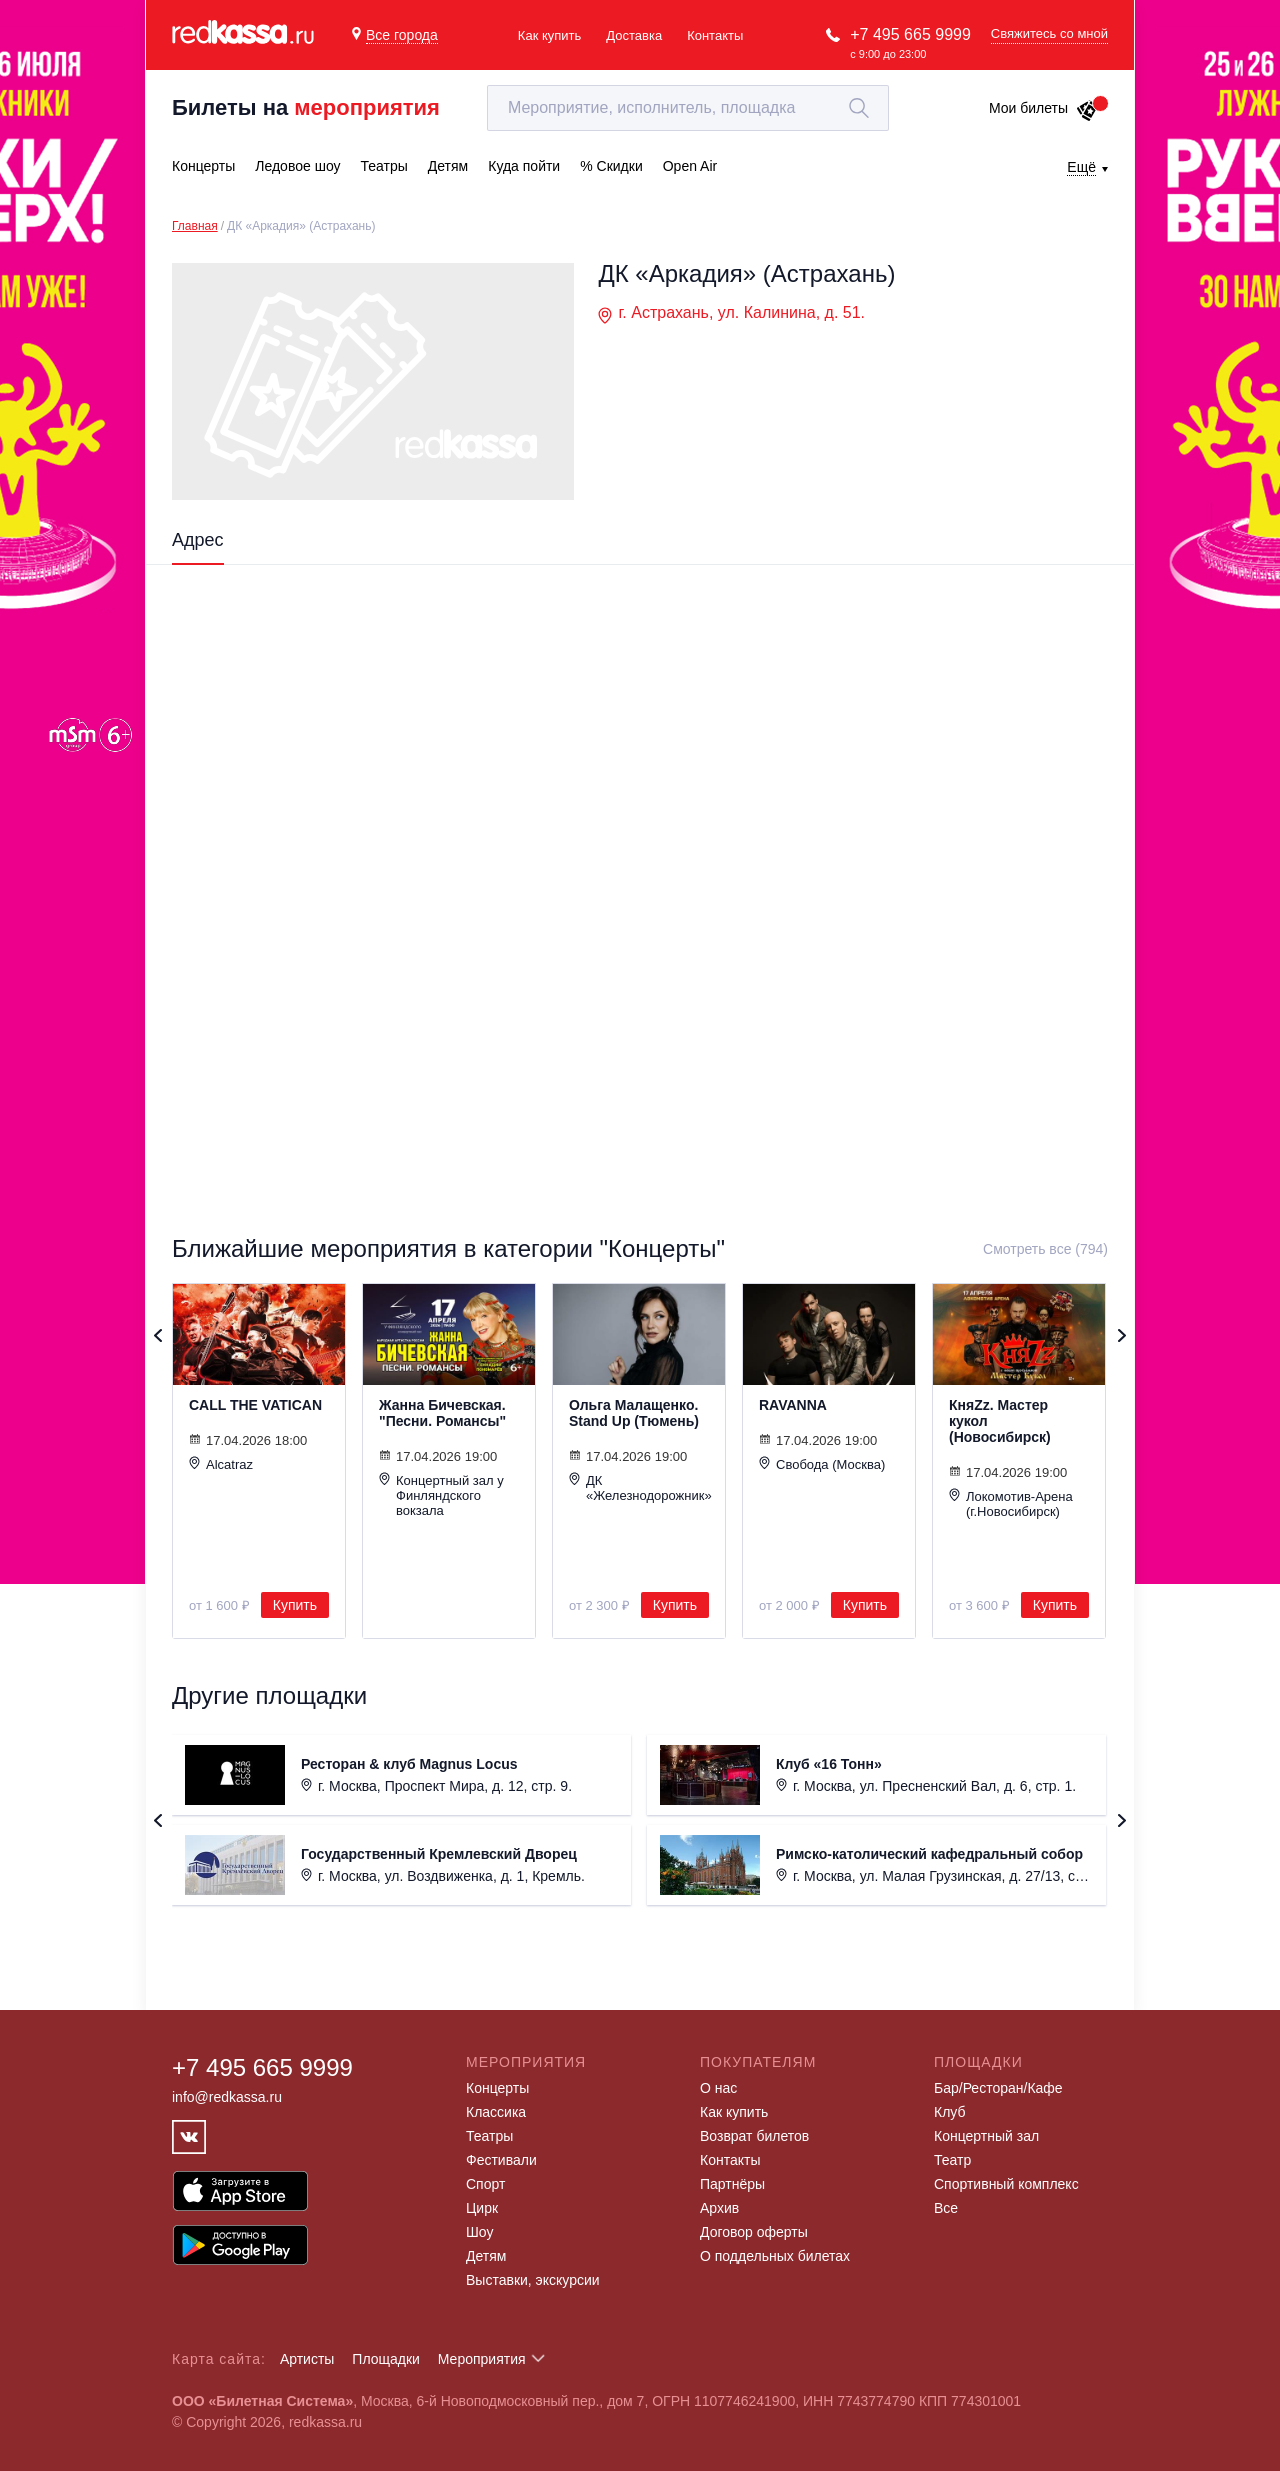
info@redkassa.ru (227, 2097)
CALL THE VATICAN (255, 1405)
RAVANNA (793, 1405)
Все (946, 2208)
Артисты (307, 2359)
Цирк (482, 2208)
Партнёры (732, 2184)
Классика (496, 2112)
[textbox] (688, 108)
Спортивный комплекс (1006, 2184)
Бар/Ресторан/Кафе (998, 2088)
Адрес (198, 540)
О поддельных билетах (775, 2256)
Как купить (549, 35)
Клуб (950, 2112)
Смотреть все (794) (1045, 1249)
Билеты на (306, 107)
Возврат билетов (754, 2136)
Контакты (715, 35)
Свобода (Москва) (822, 1464)
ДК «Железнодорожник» (639, 1487)
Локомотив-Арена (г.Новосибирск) (1011, 1503)
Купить (295, 1605)
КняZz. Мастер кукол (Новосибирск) (1000, 1421)
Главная (195, 226)
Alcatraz (221, 1464)
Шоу (479, 2232)
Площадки (386, 2359)
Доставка (634, 35)
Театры (489, 2136)
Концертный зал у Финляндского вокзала (441, 1495)
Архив (719, 2208)
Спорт (485, 2184)
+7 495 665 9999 (910, 34)
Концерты (497, 2088)
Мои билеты (1043, 108)
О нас (718, 2088)
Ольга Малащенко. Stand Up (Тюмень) (634, 1413)
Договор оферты (754, 2232)
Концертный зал (986, 2136)
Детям (486, 2256)
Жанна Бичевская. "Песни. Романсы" (442, 1413)
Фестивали (501, 2160)
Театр (952, 2160)
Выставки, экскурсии (533, 2280)
